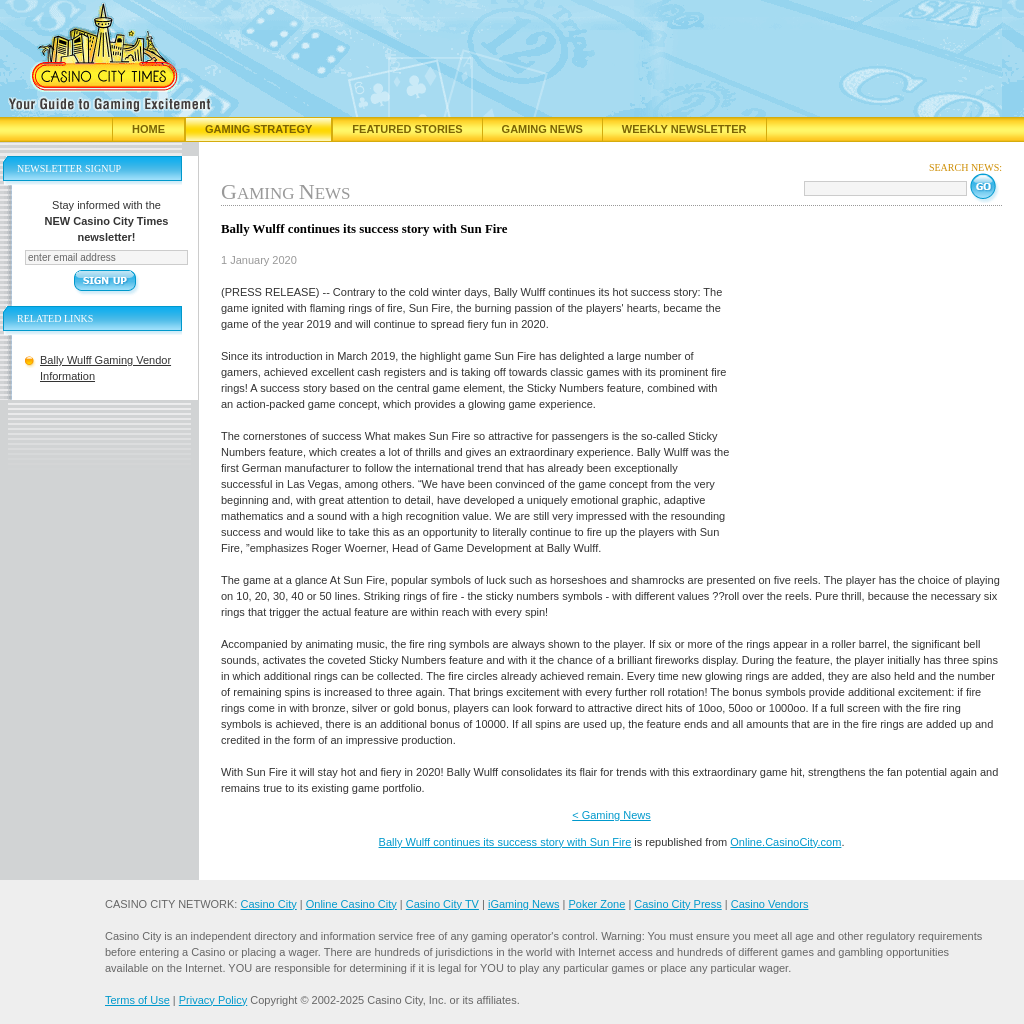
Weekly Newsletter (684, 129)
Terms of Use (137, 1000)
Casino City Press (677, 904)
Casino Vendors (770, 904)
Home (148, 129)
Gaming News (542, 129)
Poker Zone (596, 904)
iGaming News (524, 904)
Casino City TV (442, 904)
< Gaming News (611, 815)
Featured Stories (407, 129)
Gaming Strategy (258, 129)
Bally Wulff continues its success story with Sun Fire (505, 842)
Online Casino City (351, 904)
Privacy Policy (213, 1000)
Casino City (268, 904)
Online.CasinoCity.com (785, 842)
